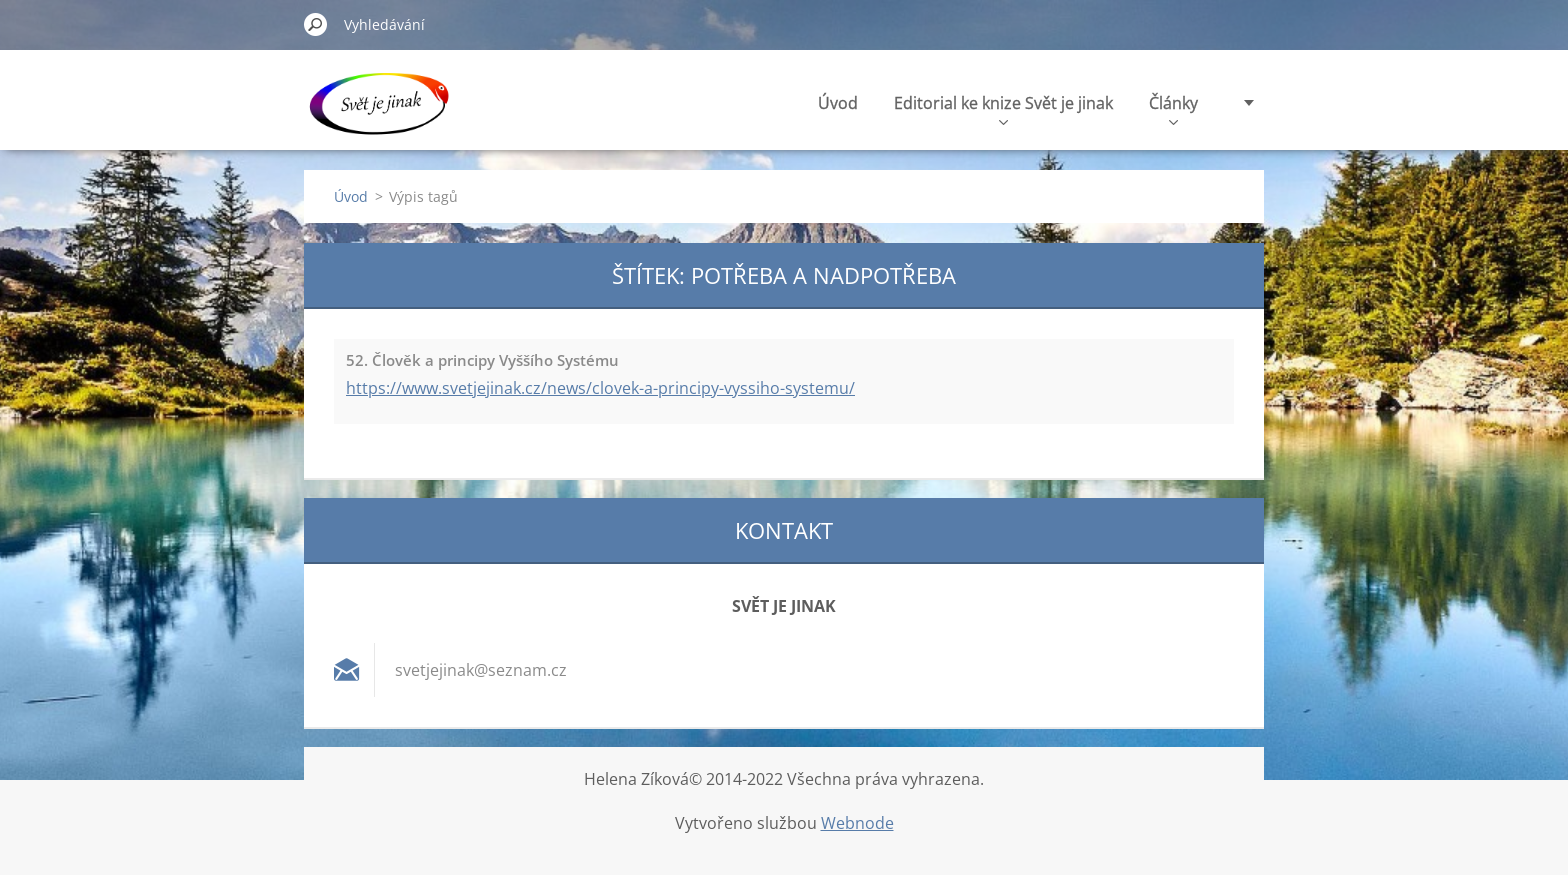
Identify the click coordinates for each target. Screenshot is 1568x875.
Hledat (316, 24)
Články (1173, 108)
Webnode (857, 823)
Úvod (838, 103)
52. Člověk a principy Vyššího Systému (482, 360)
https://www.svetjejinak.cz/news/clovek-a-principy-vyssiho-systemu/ (600, 388)
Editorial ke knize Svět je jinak (1003, 108)
